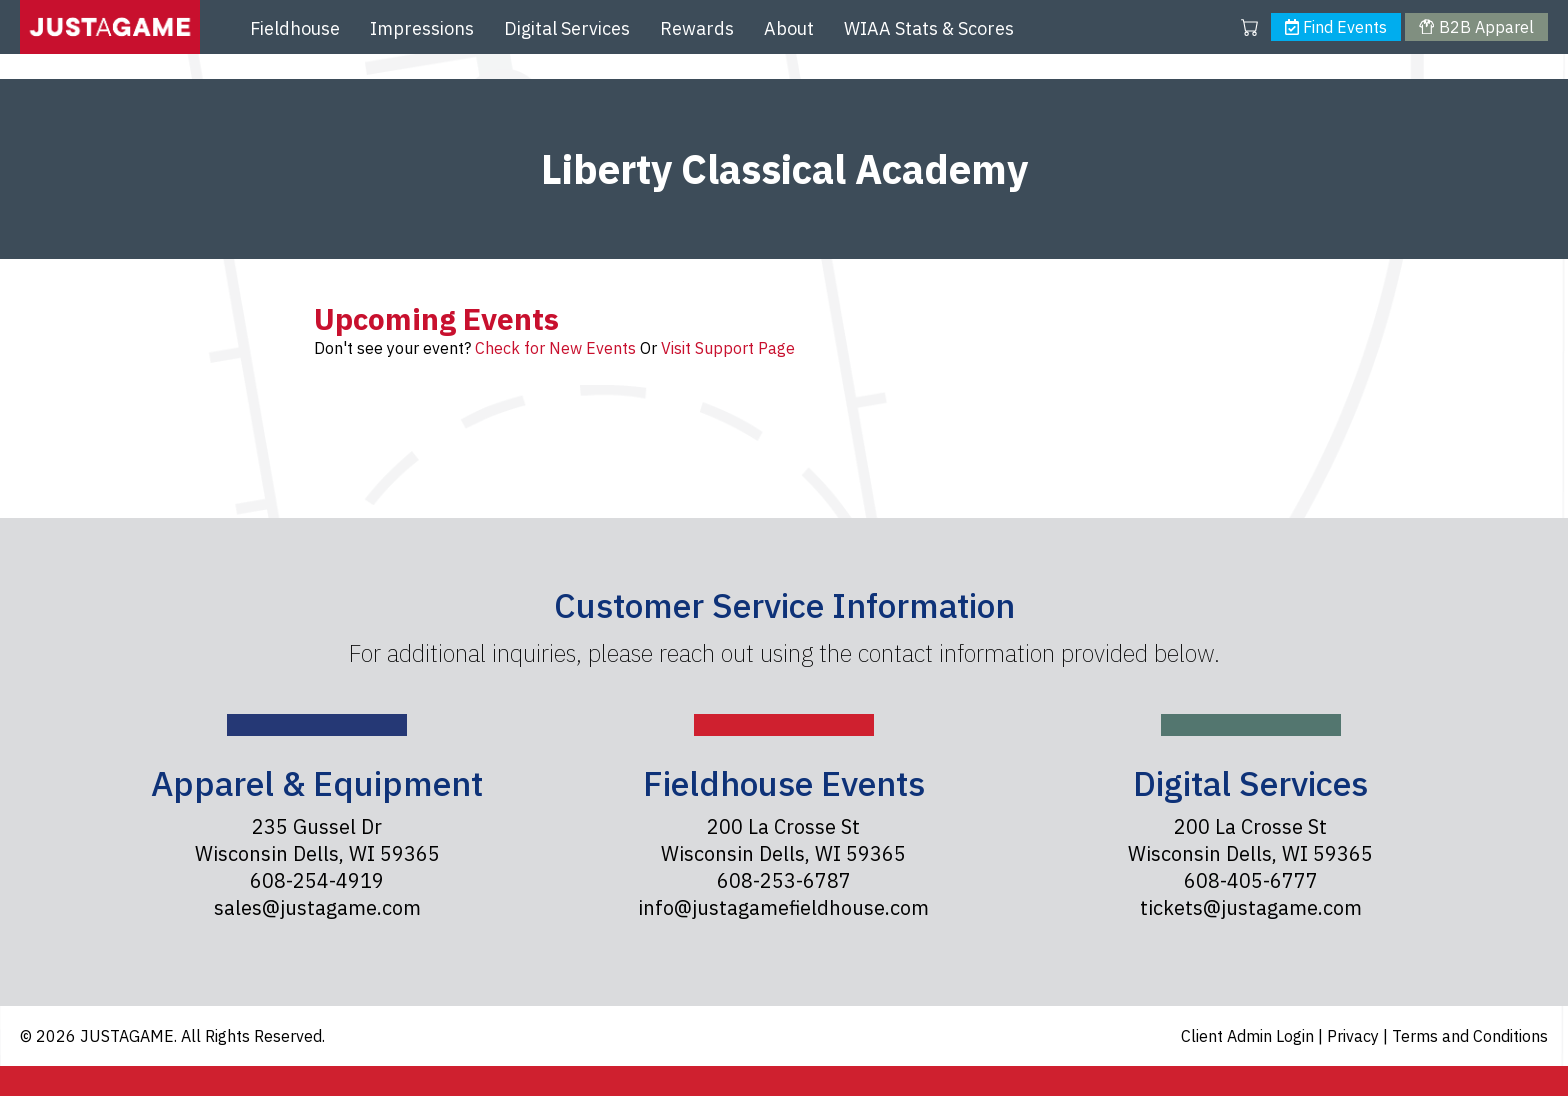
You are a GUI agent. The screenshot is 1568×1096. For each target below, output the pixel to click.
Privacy (1355, 1036)
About (789, 28)
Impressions (422, 28)
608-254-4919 (317, 880)
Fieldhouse (295, 28)
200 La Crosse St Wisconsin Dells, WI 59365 (783, 840)
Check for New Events (555, 348)
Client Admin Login (1249, 1036)
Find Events (1336, 27)
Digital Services (567, 28)
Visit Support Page (728, 348)
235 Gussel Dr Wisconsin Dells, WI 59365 (317, 840)
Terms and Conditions (1470, 1036)
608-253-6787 (784, 880)
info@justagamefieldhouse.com (783, 907)
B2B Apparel (1476, 27)
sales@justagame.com (317, 907)
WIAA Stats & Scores (929, 28)
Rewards (697, 28)
